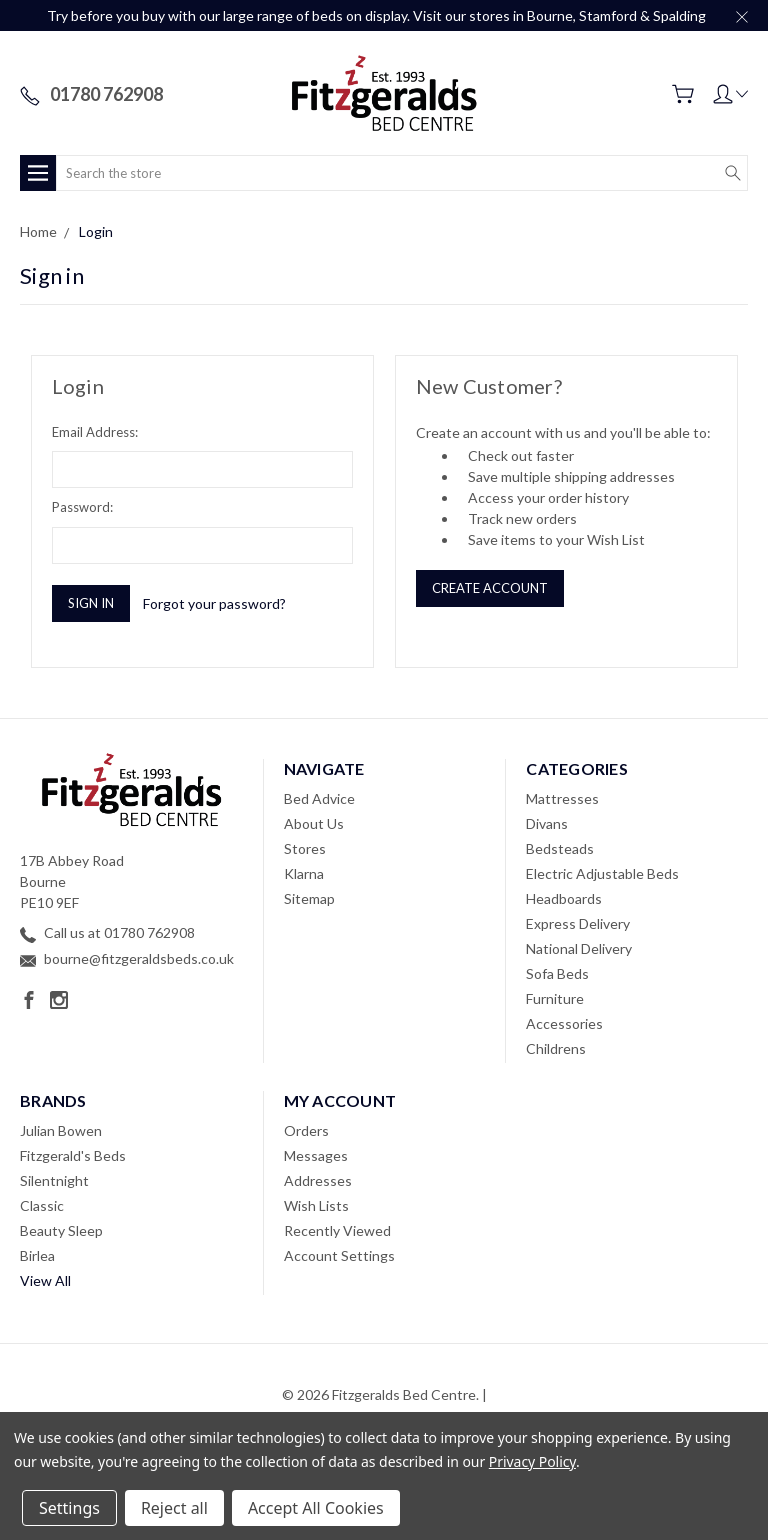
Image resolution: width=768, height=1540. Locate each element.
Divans (547, 823)
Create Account (490, 588)
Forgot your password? (214, 603)
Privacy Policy (532, 1461)
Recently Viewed (337, 1230)
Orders (306, 1130)
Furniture (555, 998)
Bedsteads (560, 848)
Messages (316, 1155)
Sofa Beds (557, 973)
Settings (69, 1508)
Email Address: (95, 432)
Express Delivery (578, 923)
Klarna (304, 873)
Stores (305, 848)
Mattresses (562, 798)
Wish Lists (316, 1205)
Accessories (564, 1023)
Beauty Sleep (61, 1230)
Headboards (564, 898)
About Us (314, 823)
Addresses (318, 1180)
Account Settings (339, 1255)
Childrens (556, 1048)
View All (45, 1280)
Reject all (174, 1508)
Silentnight (54, 1180)
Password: (82, 507)
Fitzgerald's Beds (73, 1155)
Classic (42, 1205)
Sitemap (309, 898)
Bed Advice (319, 798)
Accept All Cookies (316, 1508)
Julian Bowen (61, 1130)
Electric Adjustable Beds (602, 873)
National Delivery (579, 948)
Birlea (37, 1255)
